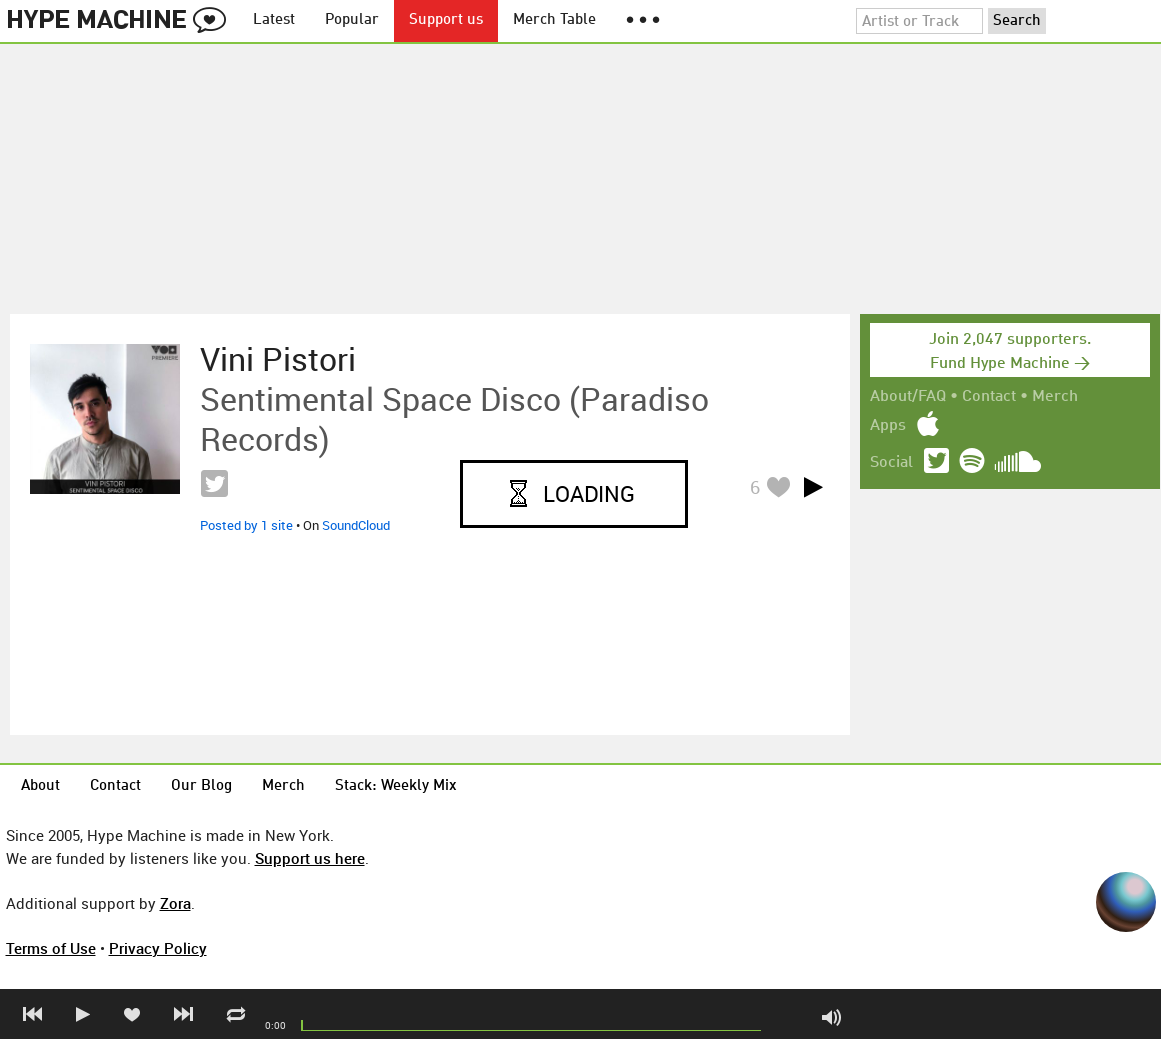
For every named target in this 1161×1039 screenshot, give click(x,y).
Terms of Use (51, 948)
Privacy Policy (158, 948)
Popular (352, 20)
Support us (446, 20)
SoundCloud (356, 525)
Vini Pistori (278, 359)
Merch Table (554, 20)
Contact (989, 397)
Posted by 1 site (246, 525)
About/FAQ (908, 397)
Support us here (310, 858)
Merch (1055, 397)
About (40, 786)
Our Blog (201, 786)
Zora (175, 903)
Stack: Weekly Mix (396, 786)
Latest (274, 20)
